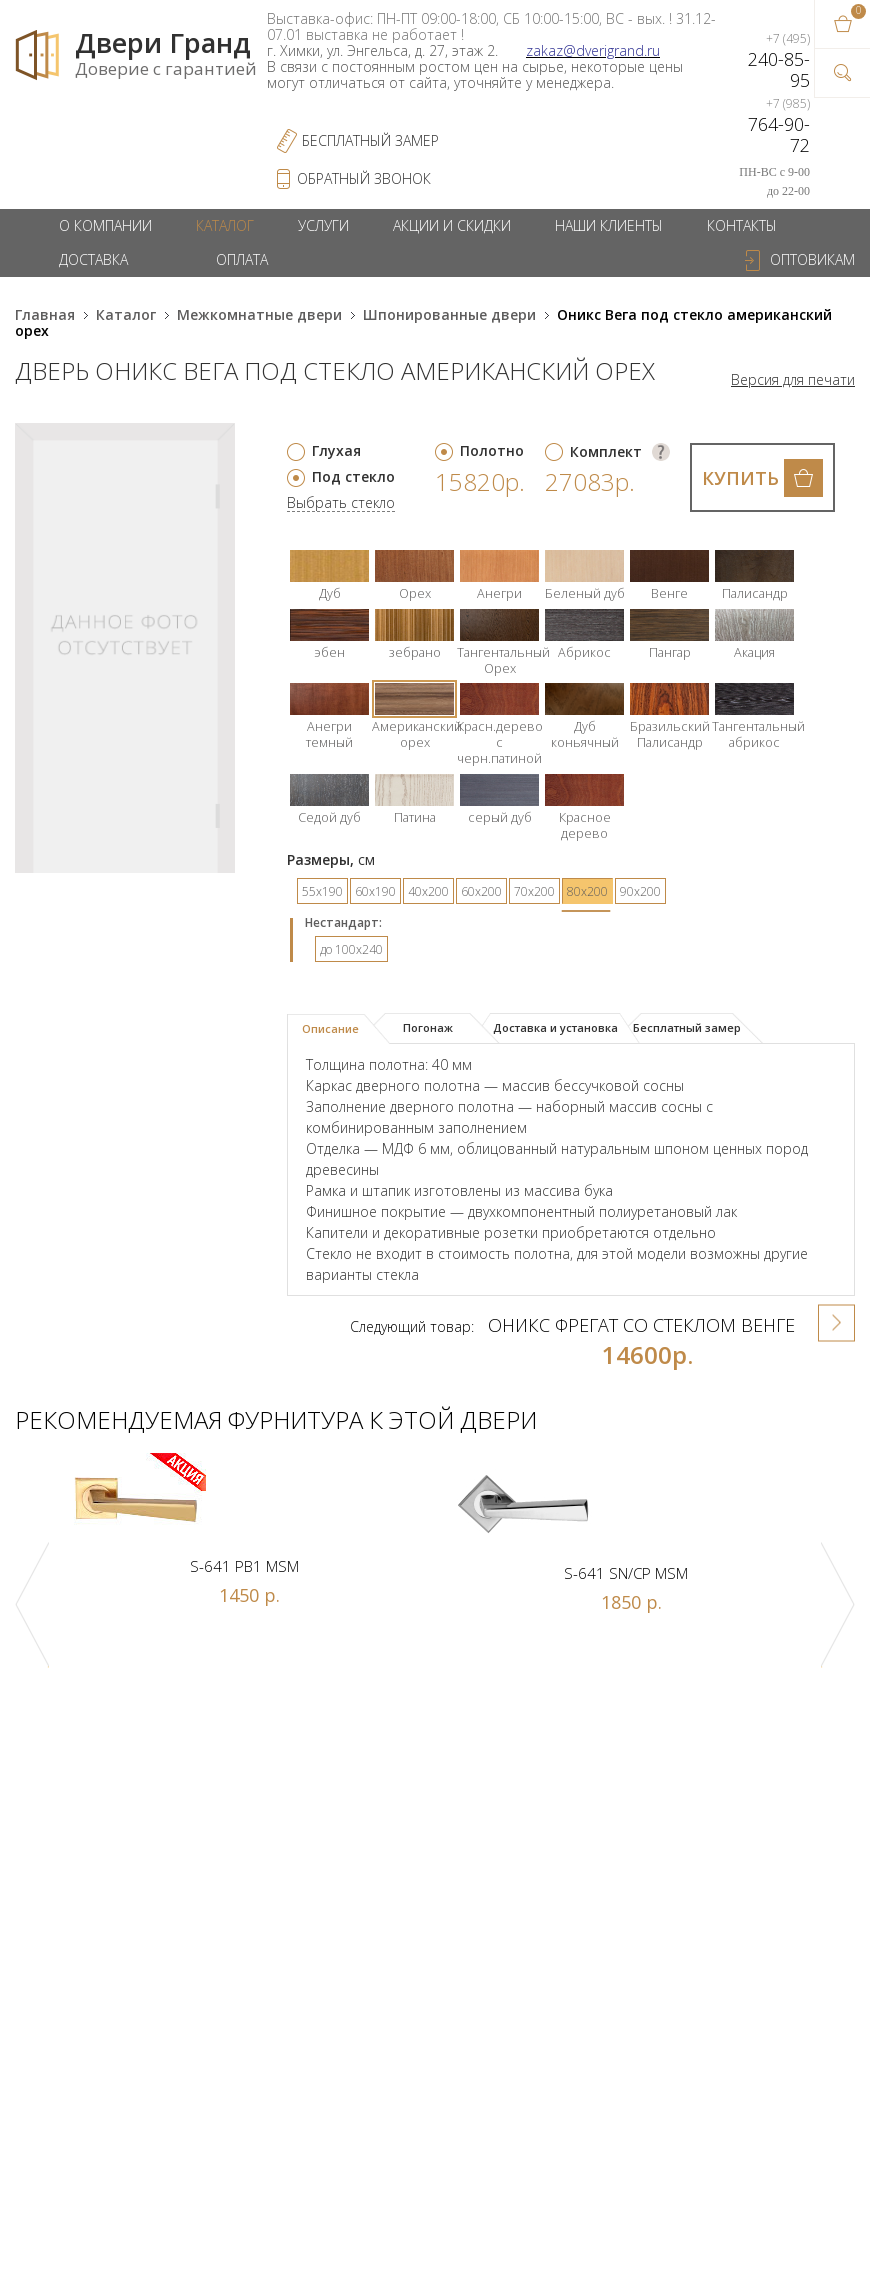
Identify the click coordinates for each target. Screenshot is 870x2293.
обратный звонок (364, 178)
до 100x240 (351, 949)
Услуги (323, 225)
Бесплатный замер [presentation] (687, 1027)
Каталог (225, 225)
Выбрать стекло (341, 503)
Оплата (242, 259)
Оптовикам (812, 259)
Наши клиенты (609, 225)
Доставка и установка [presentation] (555, 1027)
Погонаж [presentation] (428, 1027)
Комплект (606, 451)
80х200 (587, 891)
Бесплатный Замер (370, 140)
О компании (105, 225)
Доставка (93, 259)
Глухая (336, 450)
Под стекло (353, 476)
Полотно (492, 450)
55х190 (322, 891)
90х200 (640, 891)
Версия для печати (793, 380)
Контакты (742, 225)
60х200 (481, 891)
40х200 (428, 891)
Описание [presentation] (330, 1028)
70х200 (534, 891)
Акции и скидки (452, 225)
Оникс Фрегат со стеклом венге (641, 1325)
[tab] (338, 1029)
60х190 (375, 891)
